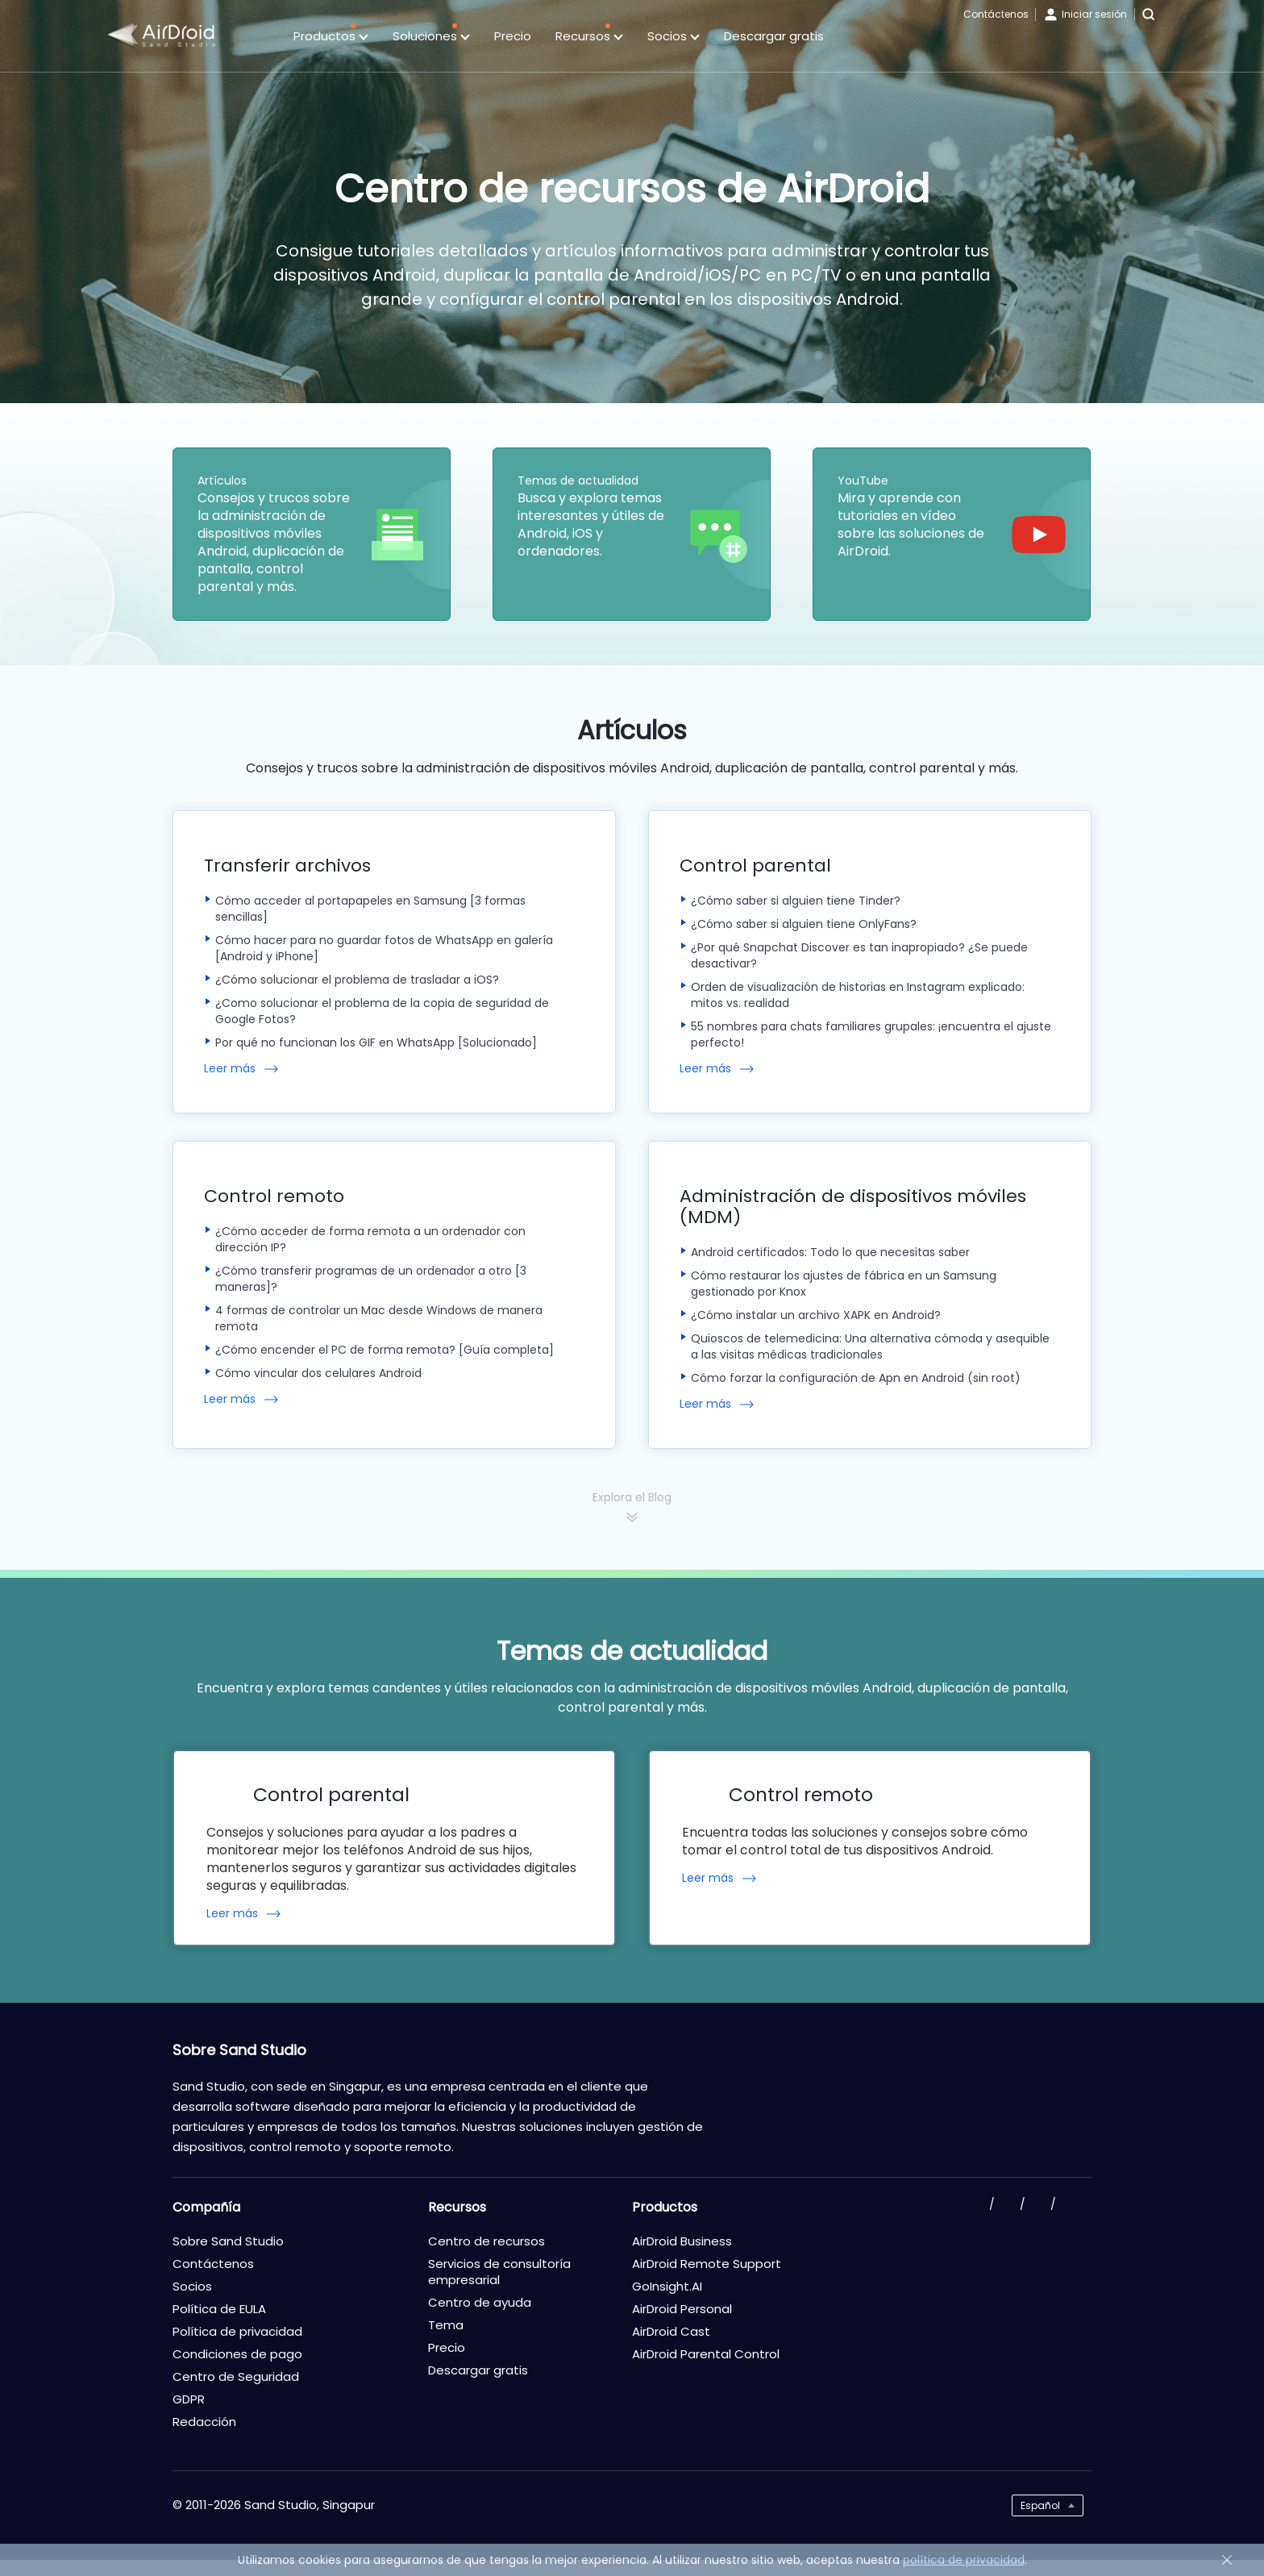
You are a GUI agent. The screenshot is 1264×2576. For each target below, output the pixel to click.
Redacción (204, 2421)
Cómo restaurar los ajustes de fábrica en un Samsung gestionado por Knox (843, 1283)
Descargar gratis (774, 35)
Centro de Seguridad (236, 2376)
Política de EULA (219, 2308)
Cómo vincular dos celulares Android (318, 1373)
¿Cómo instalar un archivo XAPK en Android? (816, 1315)
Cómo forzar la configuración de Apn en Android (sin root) (856, 1378)
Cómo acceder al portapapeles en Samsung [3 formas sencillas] (370, 909)
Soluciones (431, 37)
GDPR (189, 2399)
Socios (673, 37)
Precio (512, 35)
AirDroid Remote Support (706, 2263)
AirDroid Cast (671, 2331)
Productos (330, 37)
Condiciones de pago (237, 2353)
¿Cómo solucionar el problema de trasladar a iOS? (357, 980)
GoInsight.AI (667, 2286)
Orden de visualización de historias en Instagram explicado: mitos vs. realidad (858, 995)
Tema (446, 2324)
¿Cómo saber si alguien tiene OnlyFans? (804, 924)
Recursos (589, 37)
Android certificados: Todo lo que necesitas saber (830, 1252)
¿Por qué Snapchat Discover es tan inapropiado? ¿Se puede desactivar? (859, 955)
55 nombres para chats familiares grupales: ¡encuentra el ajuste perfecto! (871, 1034)
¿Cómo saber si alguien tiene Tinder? (795, 901)
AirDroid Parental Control (706, 2353)
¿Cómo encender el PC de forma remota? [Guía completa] (384, 1350)
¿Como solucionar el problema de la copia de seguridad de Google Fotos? (382, 1011)
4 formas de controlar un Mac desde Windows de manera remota (379, 1318)
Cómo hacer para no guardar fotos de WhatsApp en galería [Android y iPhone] (384, 948)
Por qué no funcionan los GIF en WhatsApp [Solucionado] (376, 1042)
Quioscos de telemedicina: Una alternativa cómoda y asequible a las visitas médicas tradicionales (870, 1346)
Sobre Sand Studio (228, 2241)
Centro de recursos (486, 2241)
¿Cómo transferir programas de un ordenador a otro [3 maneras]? (370, 1279)
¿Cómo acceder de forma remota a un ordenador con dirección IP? (370, 1239)
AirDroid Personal (682, 2308)
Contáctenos (996, 14)
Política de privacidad (237, 2331)
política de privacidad (964, 2560)
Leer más (230, 1069)
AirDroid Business (682, 2241)
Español (1040, 2505)
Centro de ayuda (479, 2302)
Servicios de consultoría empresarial (499, 2271)
